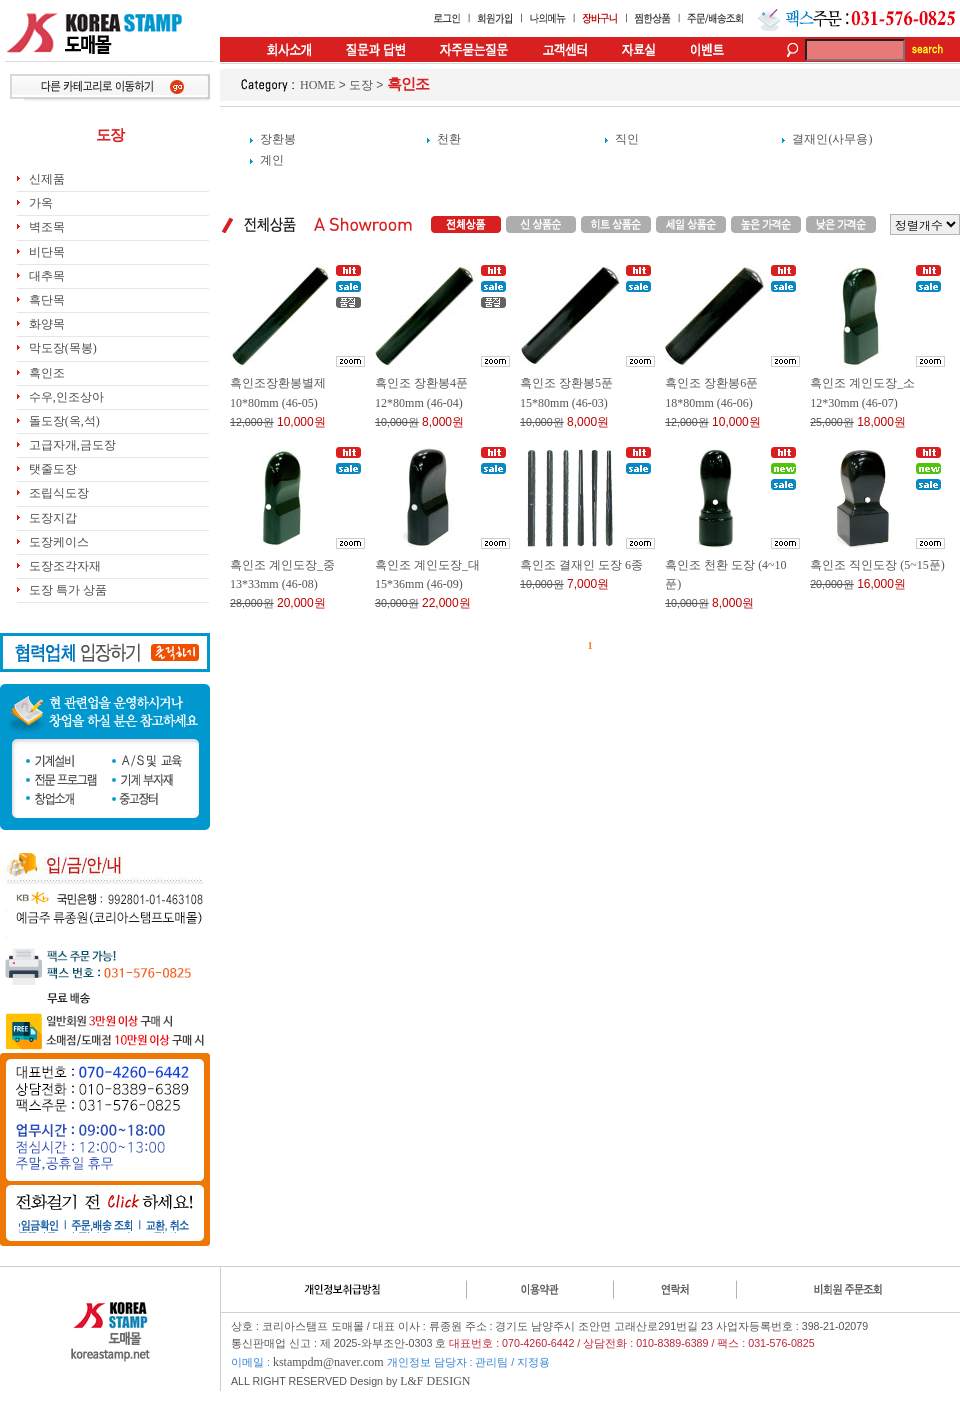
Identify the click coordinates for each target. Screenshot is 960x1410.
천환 (449, 139)
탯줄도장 (53, 469)
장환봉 (278, 139)
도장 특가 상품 (68, 590)
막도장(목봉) (63, 348)
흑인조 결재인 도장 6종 (581, 565)
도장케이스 (59, 542)
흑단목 (47, 300)
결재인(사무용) (832, 139)
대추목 (47, 276)
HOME (317, 85)
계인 (272, 160)
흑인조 (47, 373)
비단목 (47, 252)
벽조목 (47, 227)
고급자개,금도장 (72, 445)
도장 (361, 85)
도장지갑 (53, 518)
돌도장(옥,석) (64, 421)
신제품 (47, 179)
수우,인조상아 (66, 397)
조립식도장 (59, 493)
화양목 (47, 324)
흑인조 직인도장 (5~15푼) (877, 565)
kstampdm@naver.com (328, 1362)
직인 (627, 139)
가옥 (41, 203)
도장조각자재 (65, 566)
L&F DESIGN (435, 1381)
